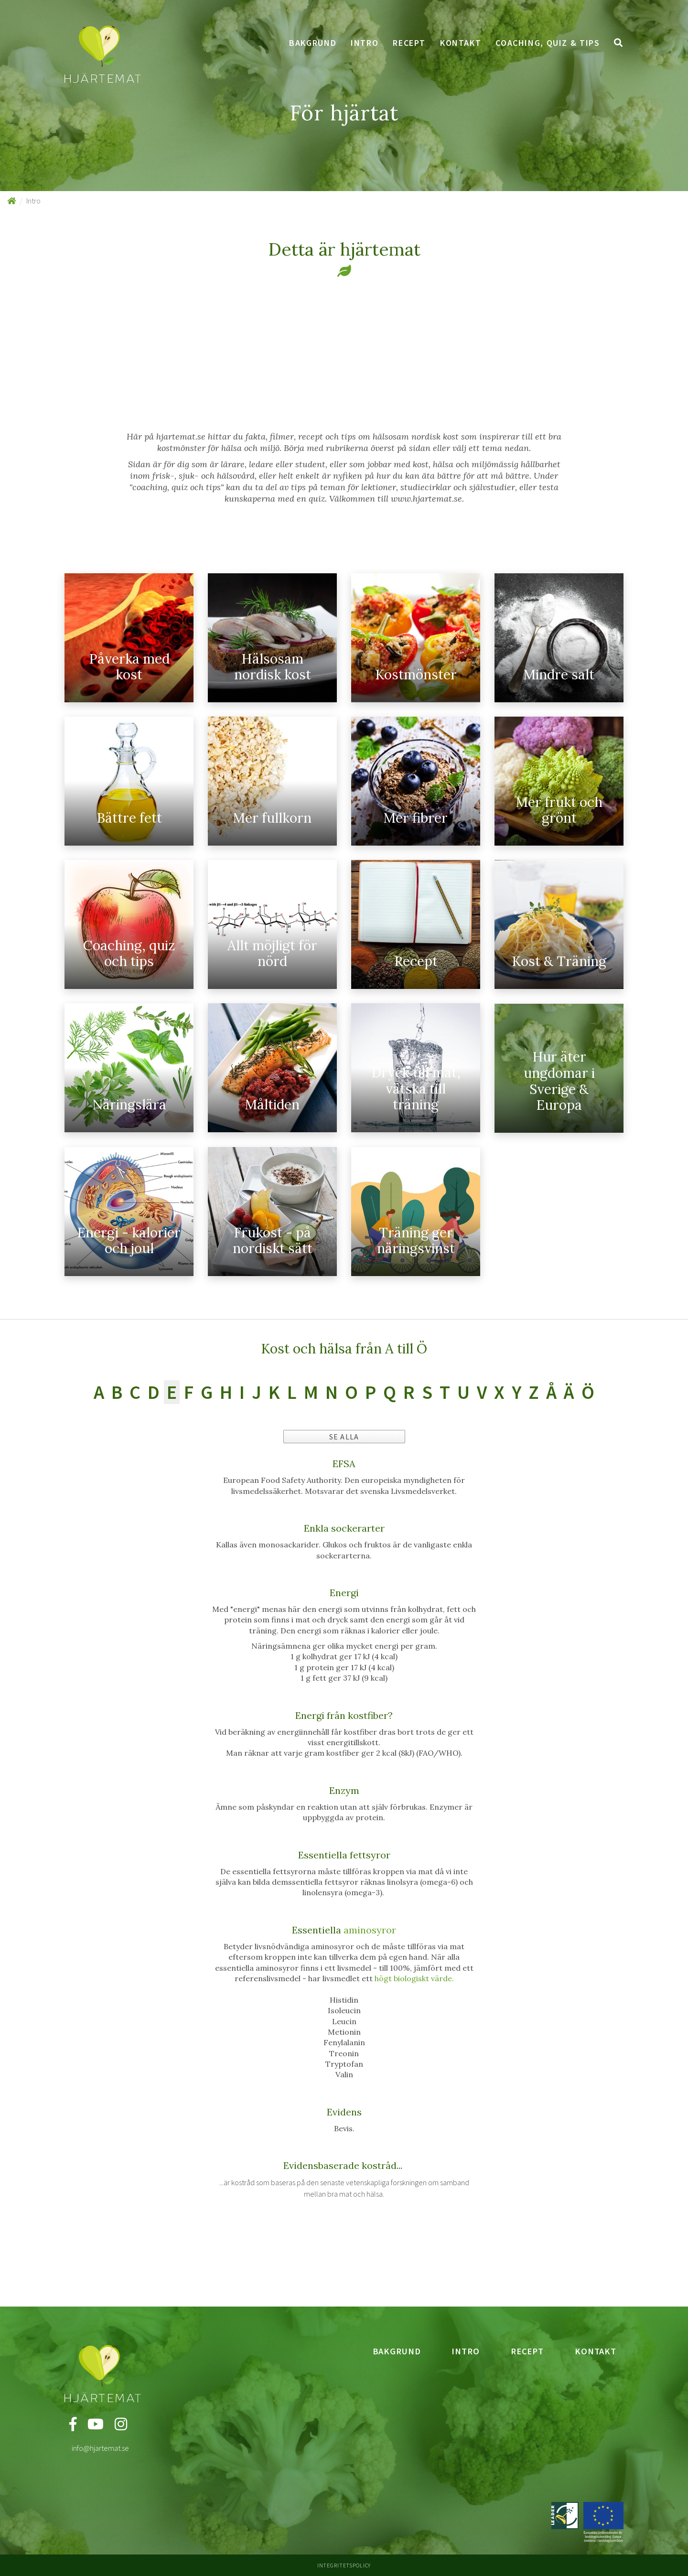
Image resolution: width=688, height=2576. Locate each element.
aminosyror (370, 1930)
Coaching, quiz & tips (547, 42)
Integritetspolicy (344, 2565)
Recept (409, 42)
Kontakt (460, 42)
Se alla (344, 1436)
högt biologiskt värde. (414, 1978)
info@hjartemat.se (100, 2448)
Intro (364, 42)
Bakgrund (312, 42)
